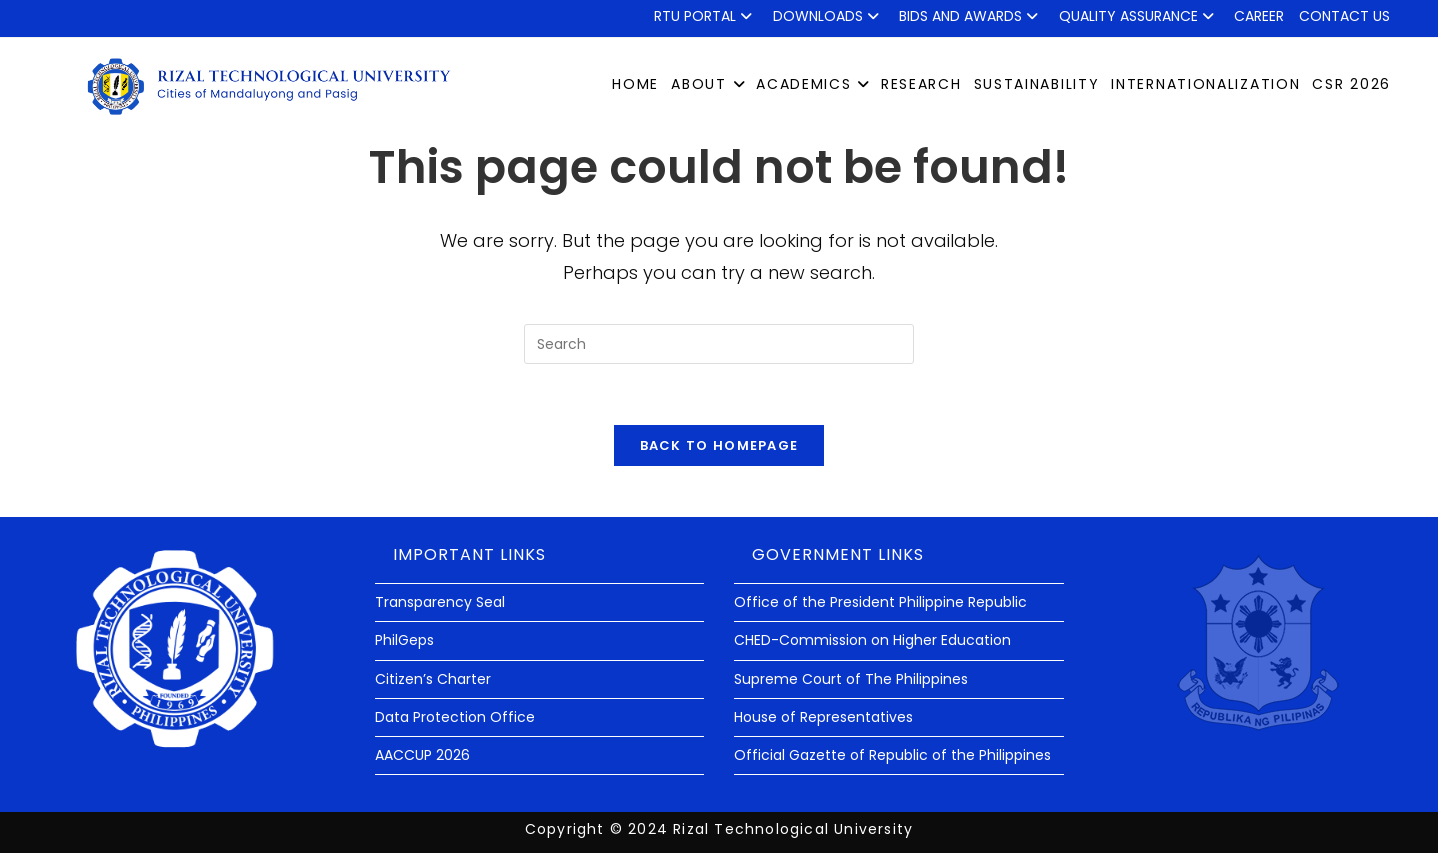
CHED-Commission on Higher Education (872, 640)
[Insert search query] (719, 344)
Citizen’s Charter (433, 679)
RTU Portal (706, 16)
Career (1259, 16)
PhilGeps (404, 640)
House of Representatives (823, 717)
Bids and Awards (971, 16)
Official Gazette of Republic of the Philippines (892, 755)
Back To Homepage (719, 445)
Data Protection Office (455, 717)
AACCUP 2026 (422, 755)
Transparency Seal (440, 602)
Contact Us (1344, 16)
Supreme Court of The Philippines (851, 679)
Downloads (829, 16)
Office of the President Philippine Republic (880, 602)
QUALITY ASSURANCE (1139, 16)
